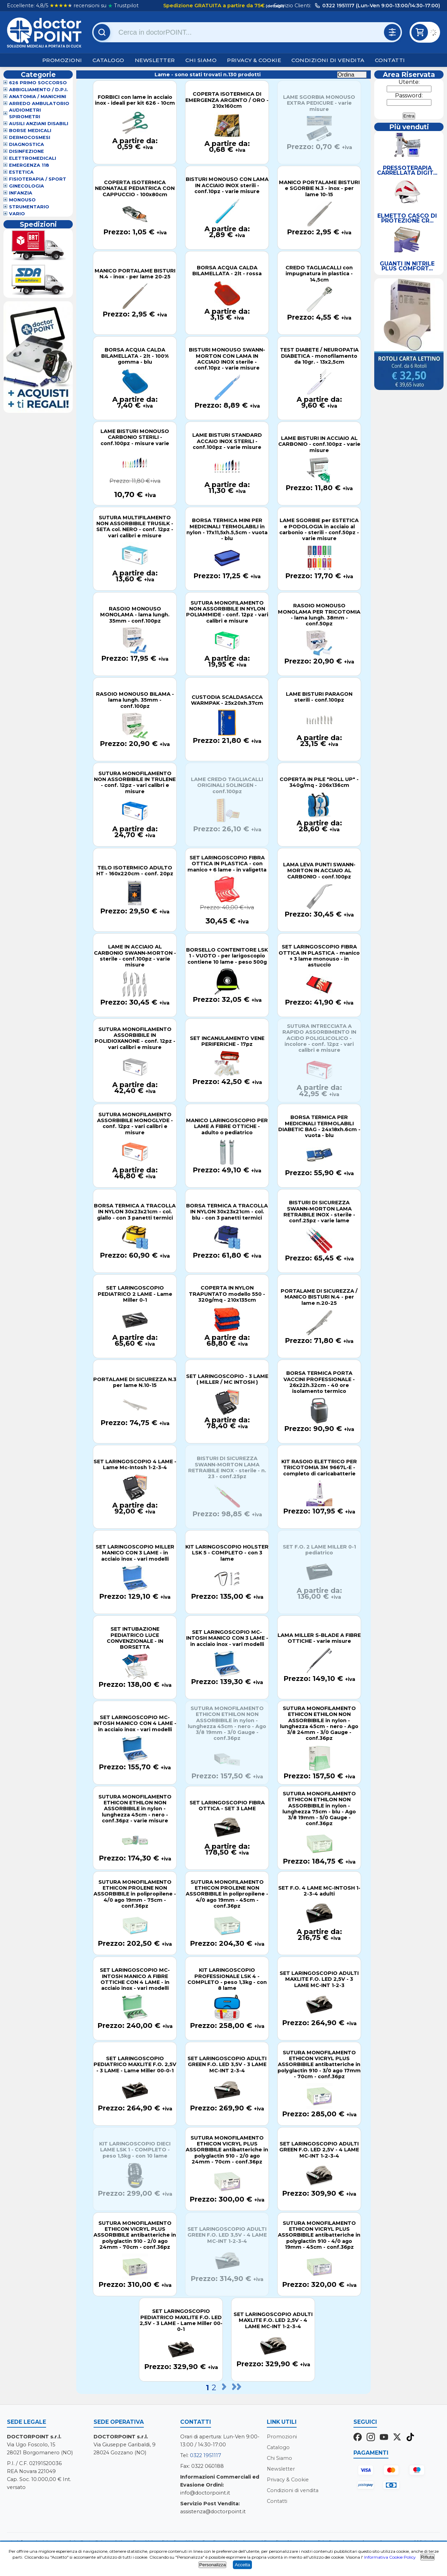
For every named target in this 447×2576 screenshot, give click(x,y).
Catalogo (108, 60)
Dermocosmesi (29, 137)
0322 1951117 (205, 2455)
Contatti (390, 60)
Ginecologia (26, 186)
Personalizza (212, 2564)
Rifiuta (427, 2557)
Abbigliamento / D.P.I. (38, 89)
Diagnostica (26, 144)
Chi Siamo (201, 60)
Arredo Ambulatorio (39, 103)
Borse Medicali (30, 130)
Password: (409, 95)
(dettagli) (274, 5)
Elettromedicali (32, 158)
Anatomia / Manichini (37, 96)
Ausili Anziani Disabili (38, 123)
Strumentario (29, 206)
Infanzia (20, 193)
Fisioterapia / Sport (37, 179)
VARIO (17, 213)
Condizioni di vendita (328, 60)
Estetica (21, 172)
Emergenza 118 (29, 165)
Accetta (242, 2564)
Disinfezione (26, 151)
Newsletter (155, 60)
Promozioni (62, 60)
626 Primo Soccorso (38, 82)
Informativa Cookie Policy (390, 2557)
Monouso (22, 199)
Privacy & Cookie (254, 60)
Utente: (409, 82)
